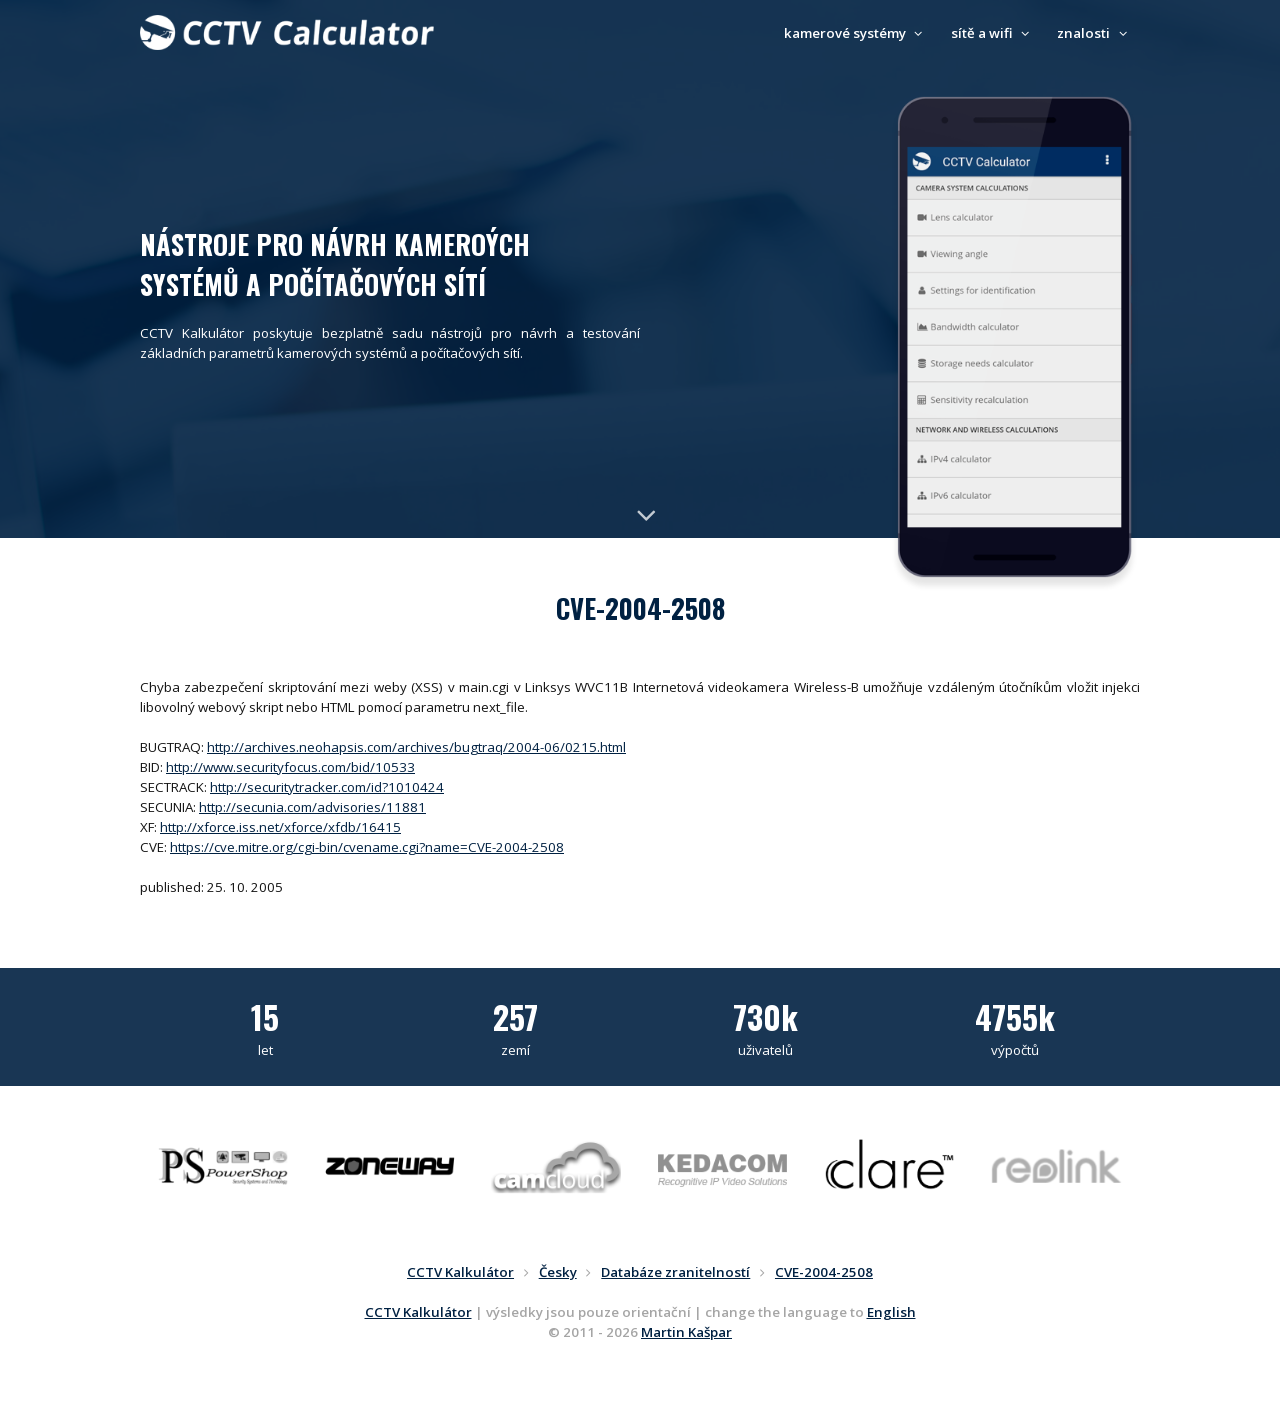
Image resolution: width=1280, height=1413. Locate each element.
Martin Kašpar (686, 1332)
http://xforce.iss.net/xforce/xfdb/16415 (280, 827)
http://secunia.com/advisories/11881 (312, 807)
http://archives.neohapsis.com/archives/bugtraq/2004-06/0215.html (416, 747)
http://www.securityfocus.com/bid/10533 (290, 767)
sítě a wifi (993, 33)
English (891, 1312)
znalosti (1094, 33)
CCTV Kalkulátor (418, 1312)
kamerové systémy (856, 33)
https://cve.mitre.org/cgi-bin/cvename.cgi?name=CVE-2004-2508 (367, 847)
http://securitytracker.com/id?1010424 (327, 787)
